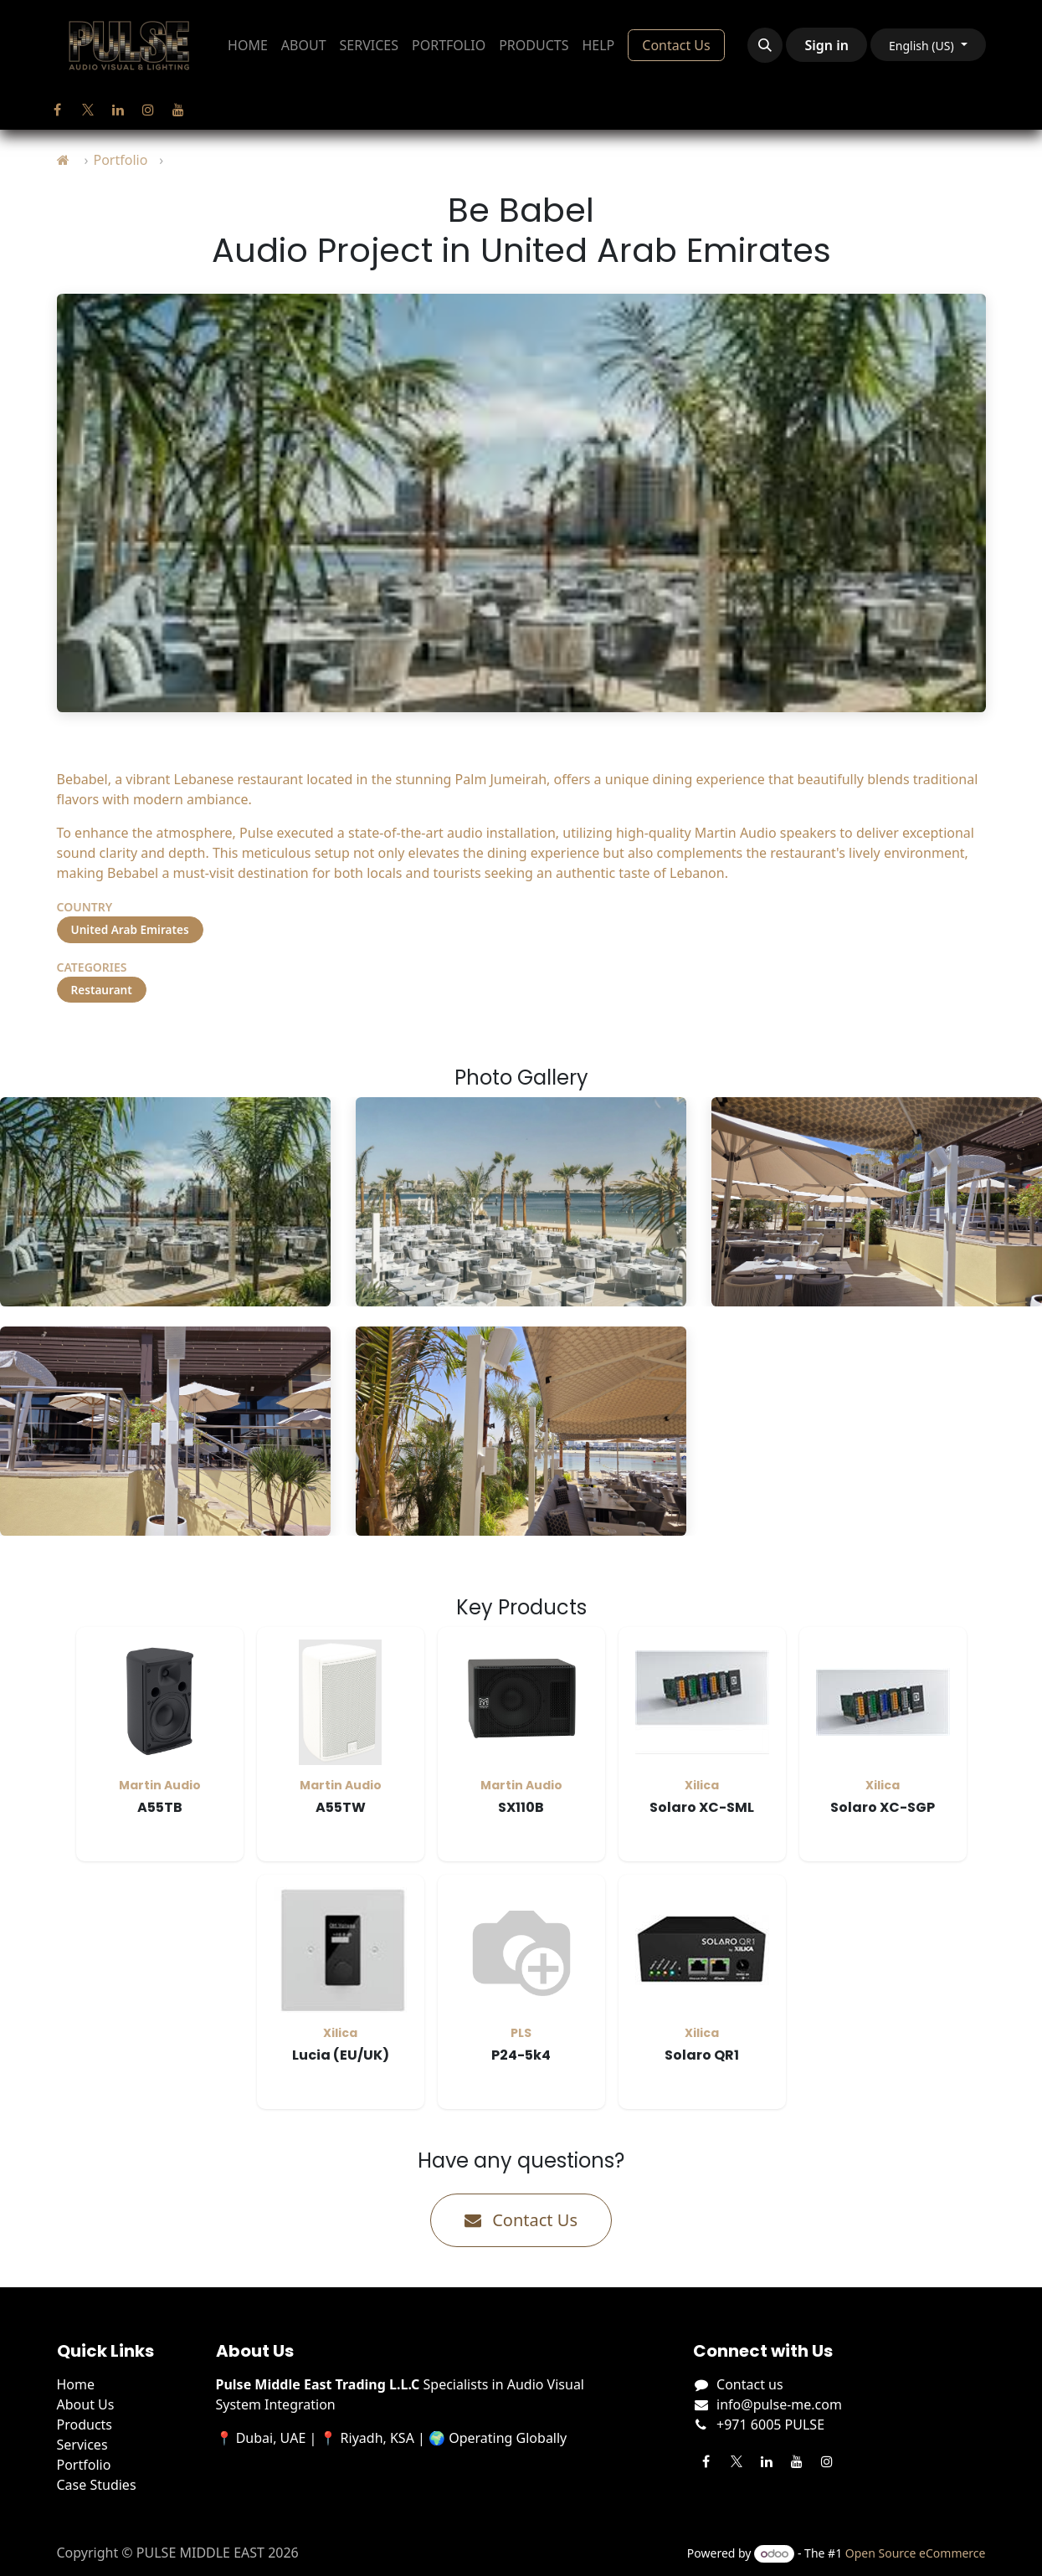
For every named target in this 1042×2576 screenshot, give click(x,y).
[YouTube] (178, 109)
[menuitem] (248, 45)
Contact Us (676, 45)
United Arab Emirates (130, 929)
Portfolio (120, 160)
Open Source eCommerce (915, 2553)
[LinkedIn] (118, 109)
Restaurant (101, 990)
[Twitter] (87, 109)
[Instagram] (148, 109)
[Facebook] (57, 109)
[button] (765, 45)
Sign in (826, 45)
